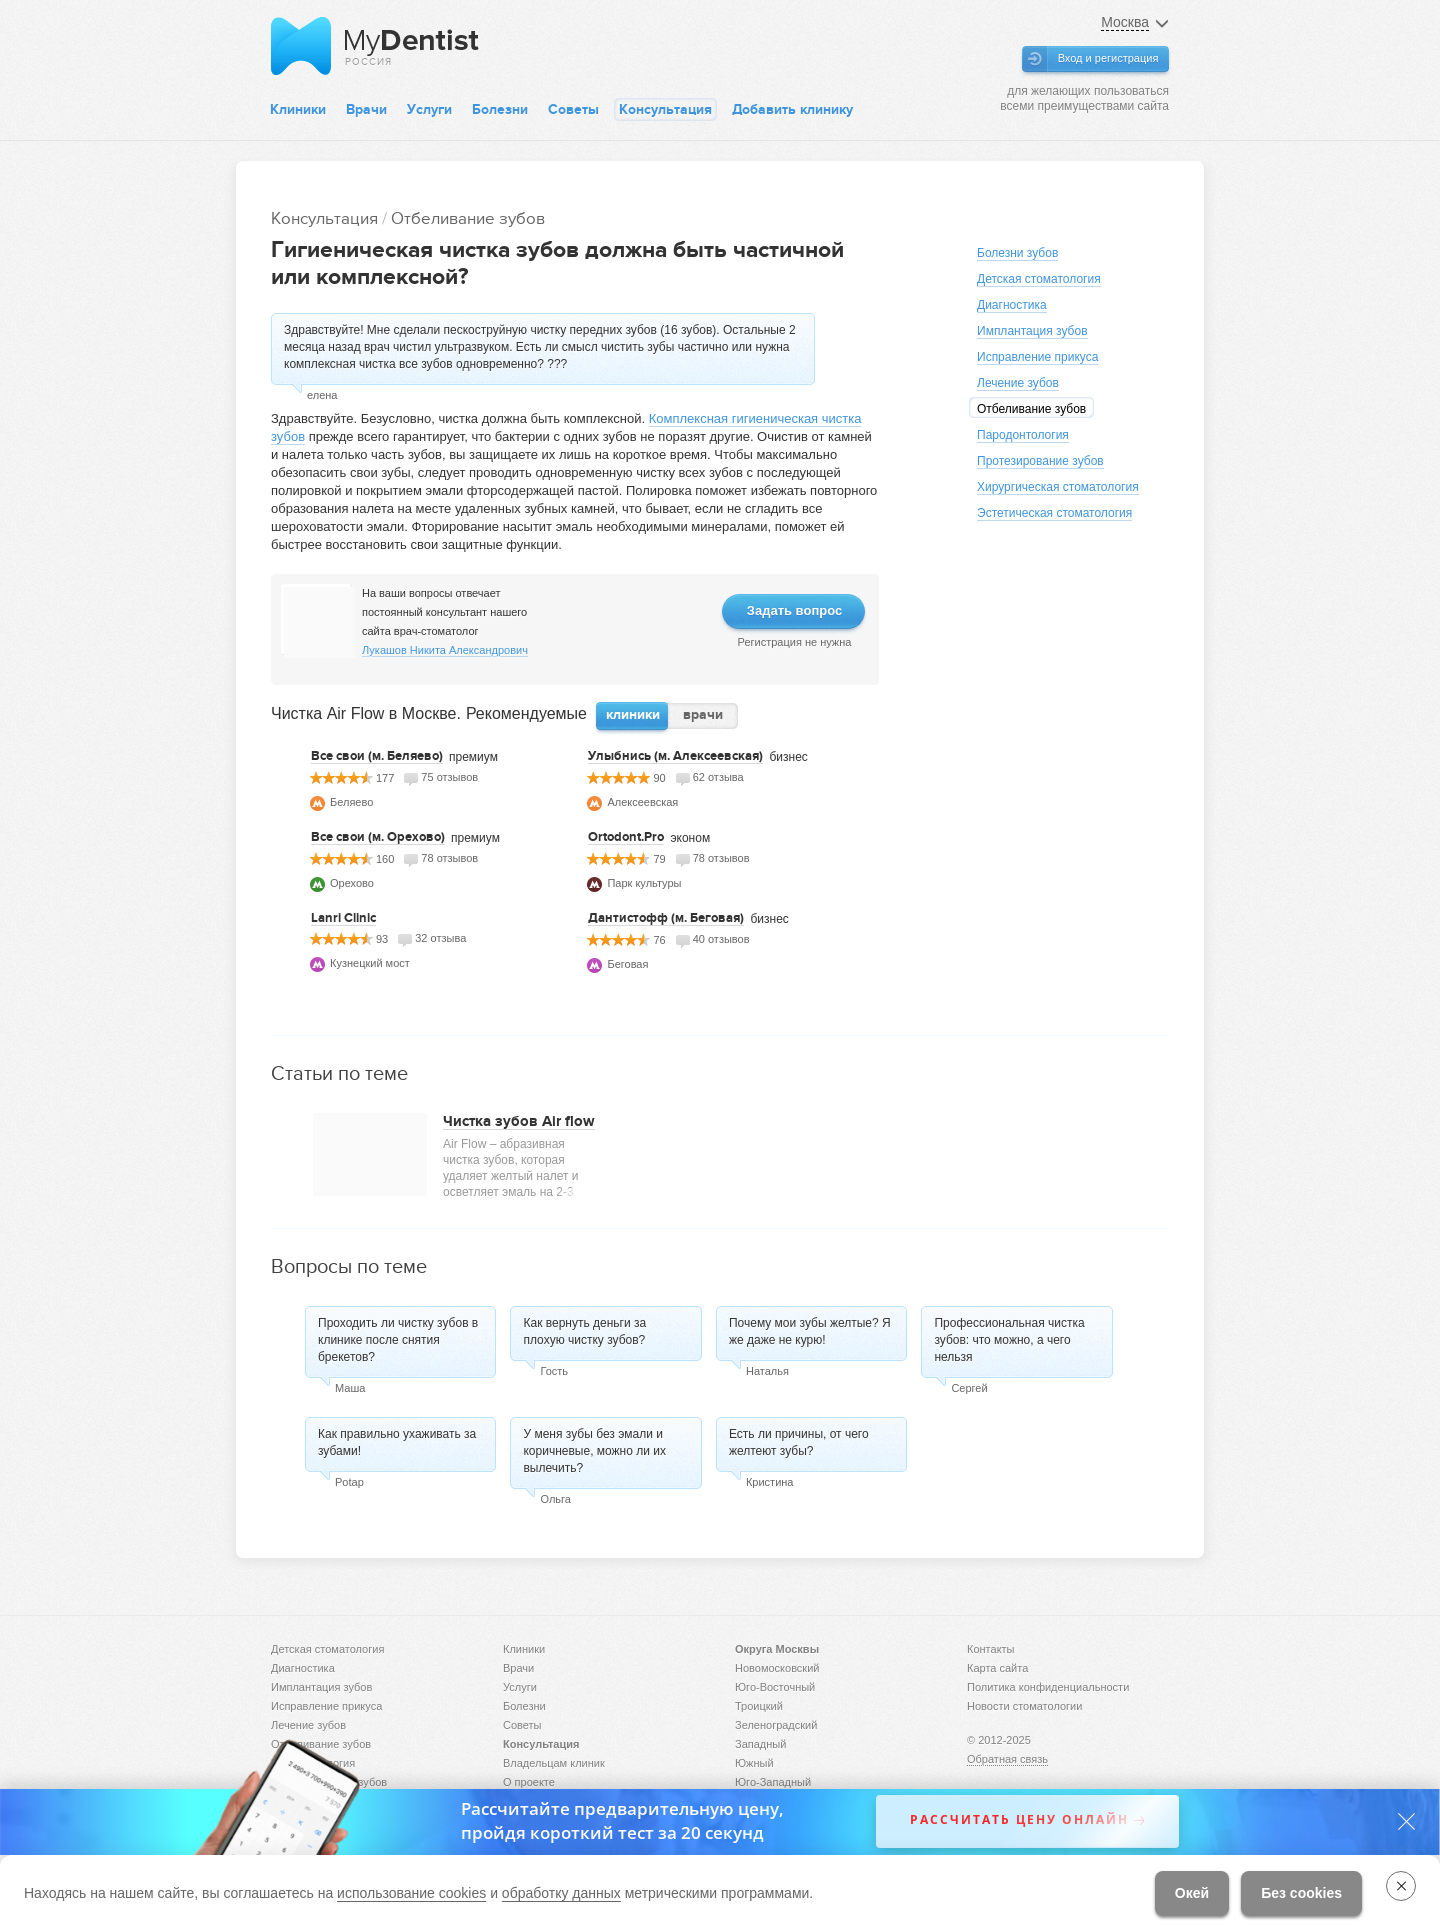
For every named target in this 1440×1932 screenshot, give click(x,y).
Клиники (298, 109)
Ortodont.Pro (626, 837)
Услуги (429, 109)
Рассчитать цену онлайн (1019, 1820)
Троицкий (759, 1706)
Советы (573, 109)
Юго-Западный (773, 1782)
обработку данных (561, 1893)
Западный (760, 1744)
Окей (1192, 1893)
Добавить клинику (792, 109)
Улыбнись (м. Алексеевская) (675, 756)
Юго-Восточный (775, 1687)
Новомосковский (777, 1668)
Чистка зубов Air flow (519, 1121)
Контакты (991, 1649)
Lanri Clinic (343, 918)
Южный (754, 1763)
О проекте (529, 1782)
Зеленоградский (776, 1725)
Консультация (665, 109)
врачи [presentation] (703, 714)
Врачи (366, 109)
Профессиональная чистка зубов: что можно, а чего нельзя (1009, 1340)
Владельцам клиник (554, 1763)
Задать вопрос (794, 610)
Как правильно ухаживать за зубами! (397, 1442)
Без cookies (1301, 1893)
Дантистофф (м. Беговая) (666, 918)
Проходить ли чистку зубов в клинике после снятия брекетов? (398, 1340)
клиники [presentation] (633, 714)
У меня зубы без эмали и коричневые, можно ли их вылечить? (594, 1451)
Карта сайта (997, 1668)
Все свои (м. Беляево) (377, 756)
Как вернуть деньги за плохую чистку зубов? (584, 1331)
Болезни (500, 109)
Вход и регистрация (1108, 58)
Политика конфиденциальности (1048, 1687)
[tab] (633, 716)
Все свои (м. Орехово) (378, 837)
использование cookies (411, 1893)
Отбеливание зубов (468, 218)
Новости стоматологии (1024, 1706)
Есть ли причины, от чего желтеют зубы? (799, 1442)
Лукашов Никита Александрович (445, 650)
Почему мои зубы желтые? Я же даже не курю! (810, 1331)
